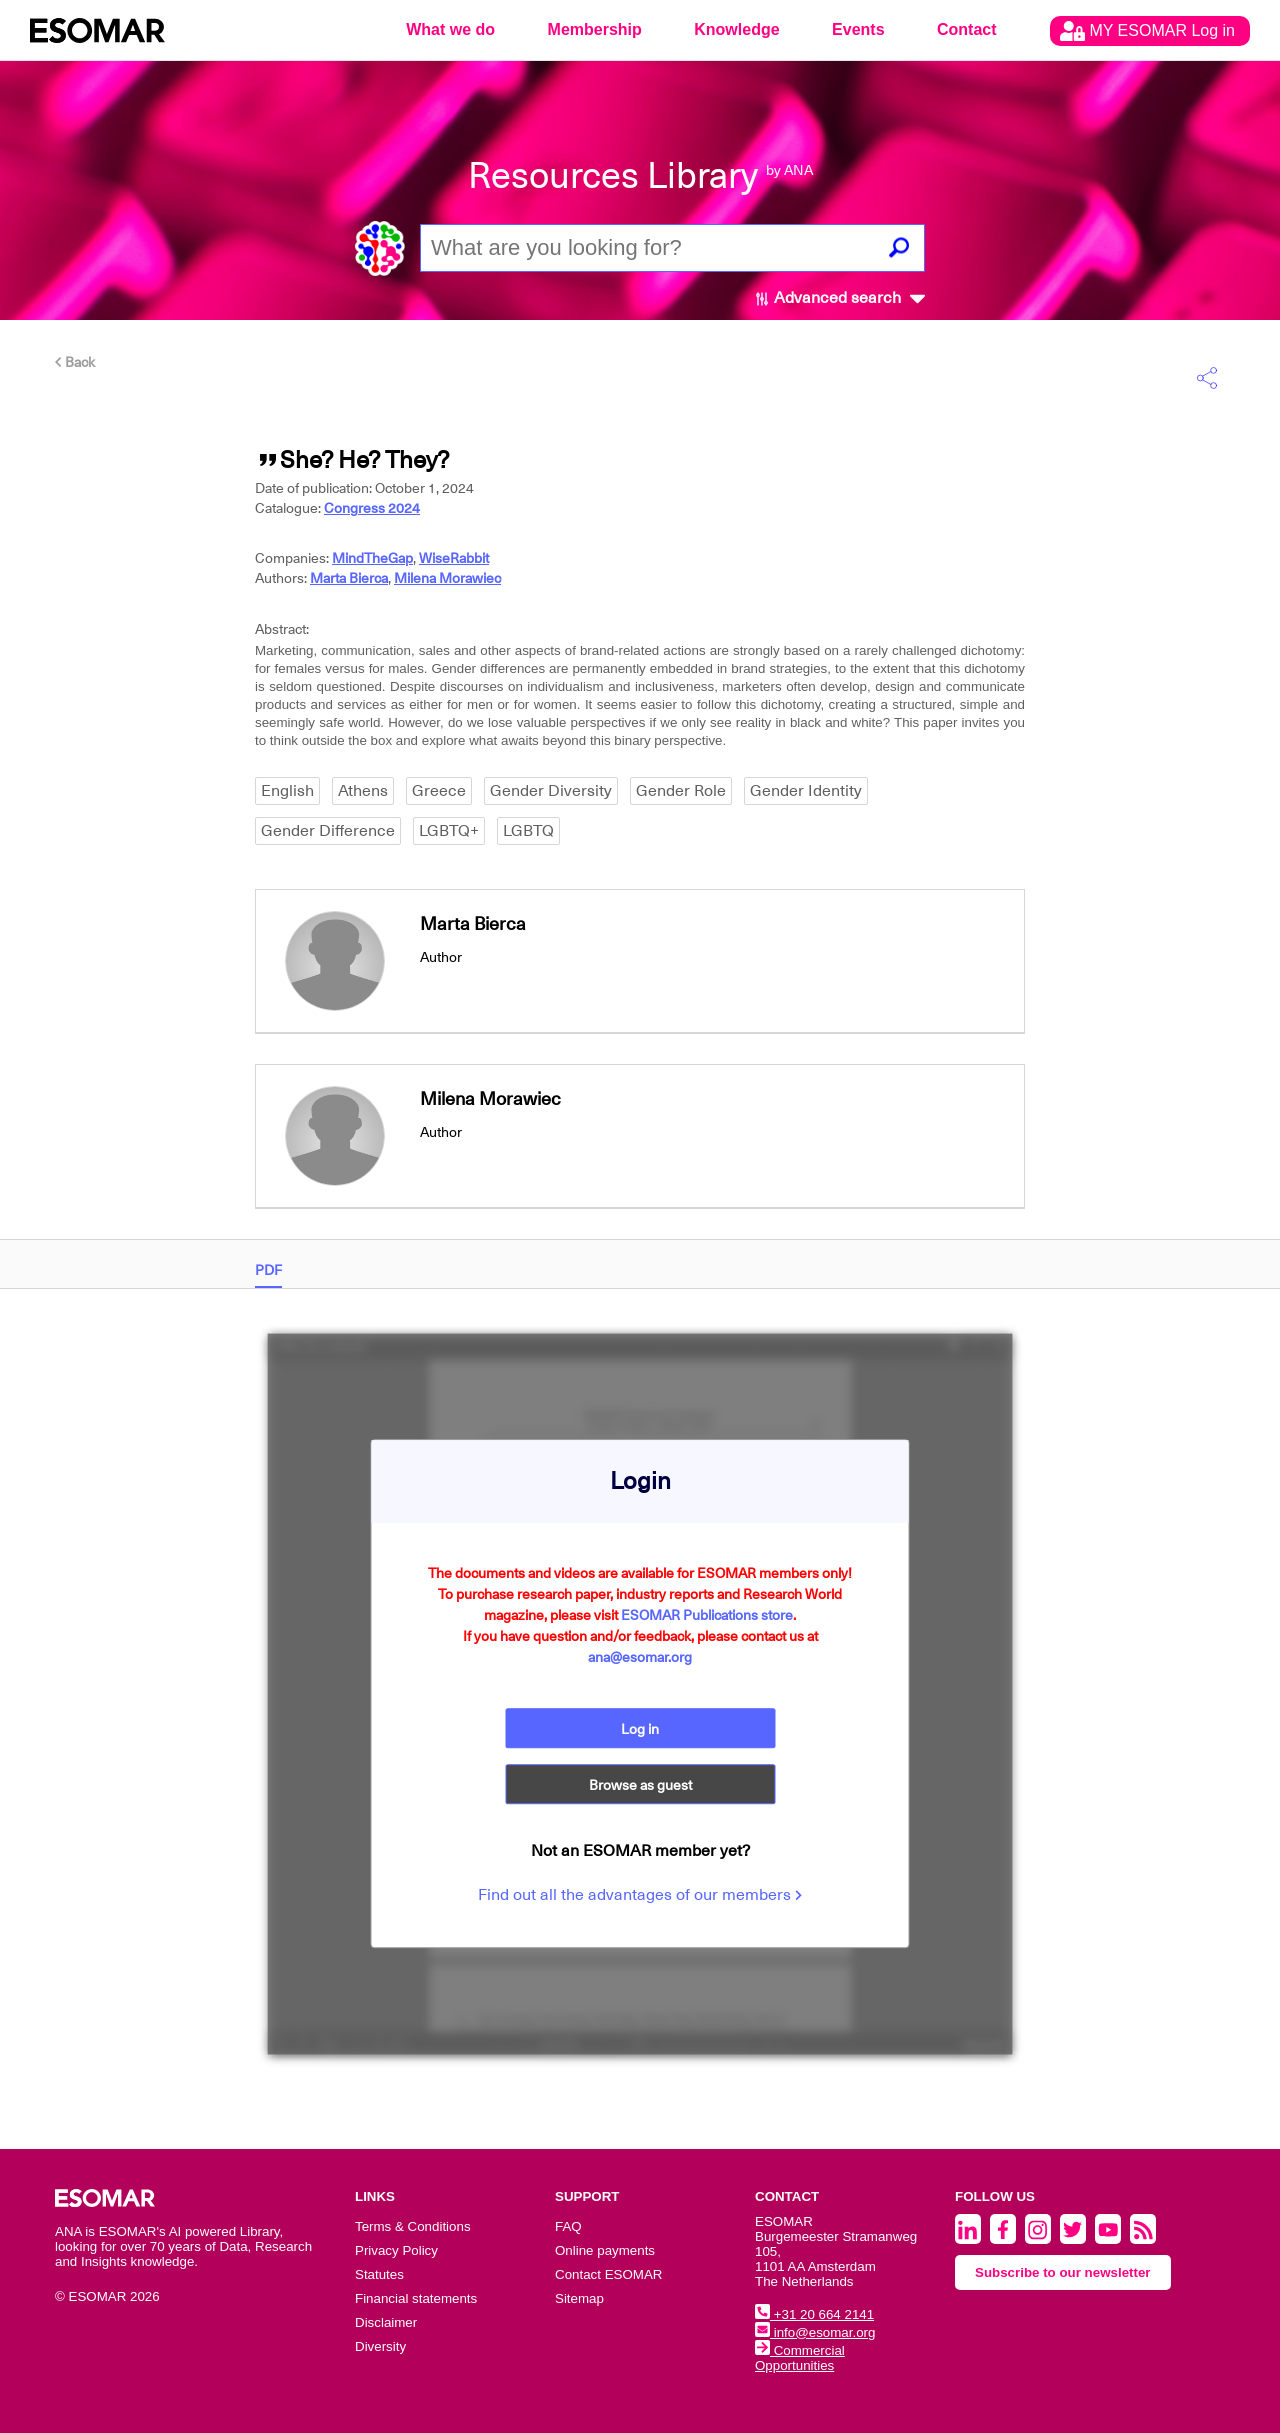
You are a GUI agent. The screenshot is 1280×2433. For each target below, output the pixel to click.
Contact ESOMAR (608, 2274)
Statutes (379, 2274)
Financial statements (416, 2298)
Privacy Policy (396, 2250)
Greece (439, 791)
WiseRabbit (454, 558)
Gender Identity (806, 791)
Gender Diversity (551, 791)
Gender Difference (328, 831)
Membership (595, 29)
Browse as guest (640, 1787)
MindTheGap (372, 558)
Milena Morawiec (447, 578)
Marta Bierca (349, 578)
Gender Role (681, 791)
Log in (640, 1727)
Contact (967, 29)
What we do (450, 29)
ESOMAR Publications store (707, 1613)
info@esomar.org (815, 2332)
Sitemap (579, 2298)
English (287, 791)
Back (75, 362)
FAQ (568, 2226)
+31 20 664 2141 (814, 2314)
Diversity (380, 2346)
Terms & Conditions (413, 2226)
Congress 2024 (372, 508)
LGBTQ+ (449, 831)
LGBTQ (528, 831)
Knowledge (736, 29)
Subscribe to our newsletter (1063, 2272)
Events (858, 29)
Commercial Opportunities (800, 2358)
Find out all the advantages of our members (640, 1897)
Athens (363, 791)
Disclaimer (386, 2322)
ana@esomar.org (640, 1655)
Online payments (605, 2250)
